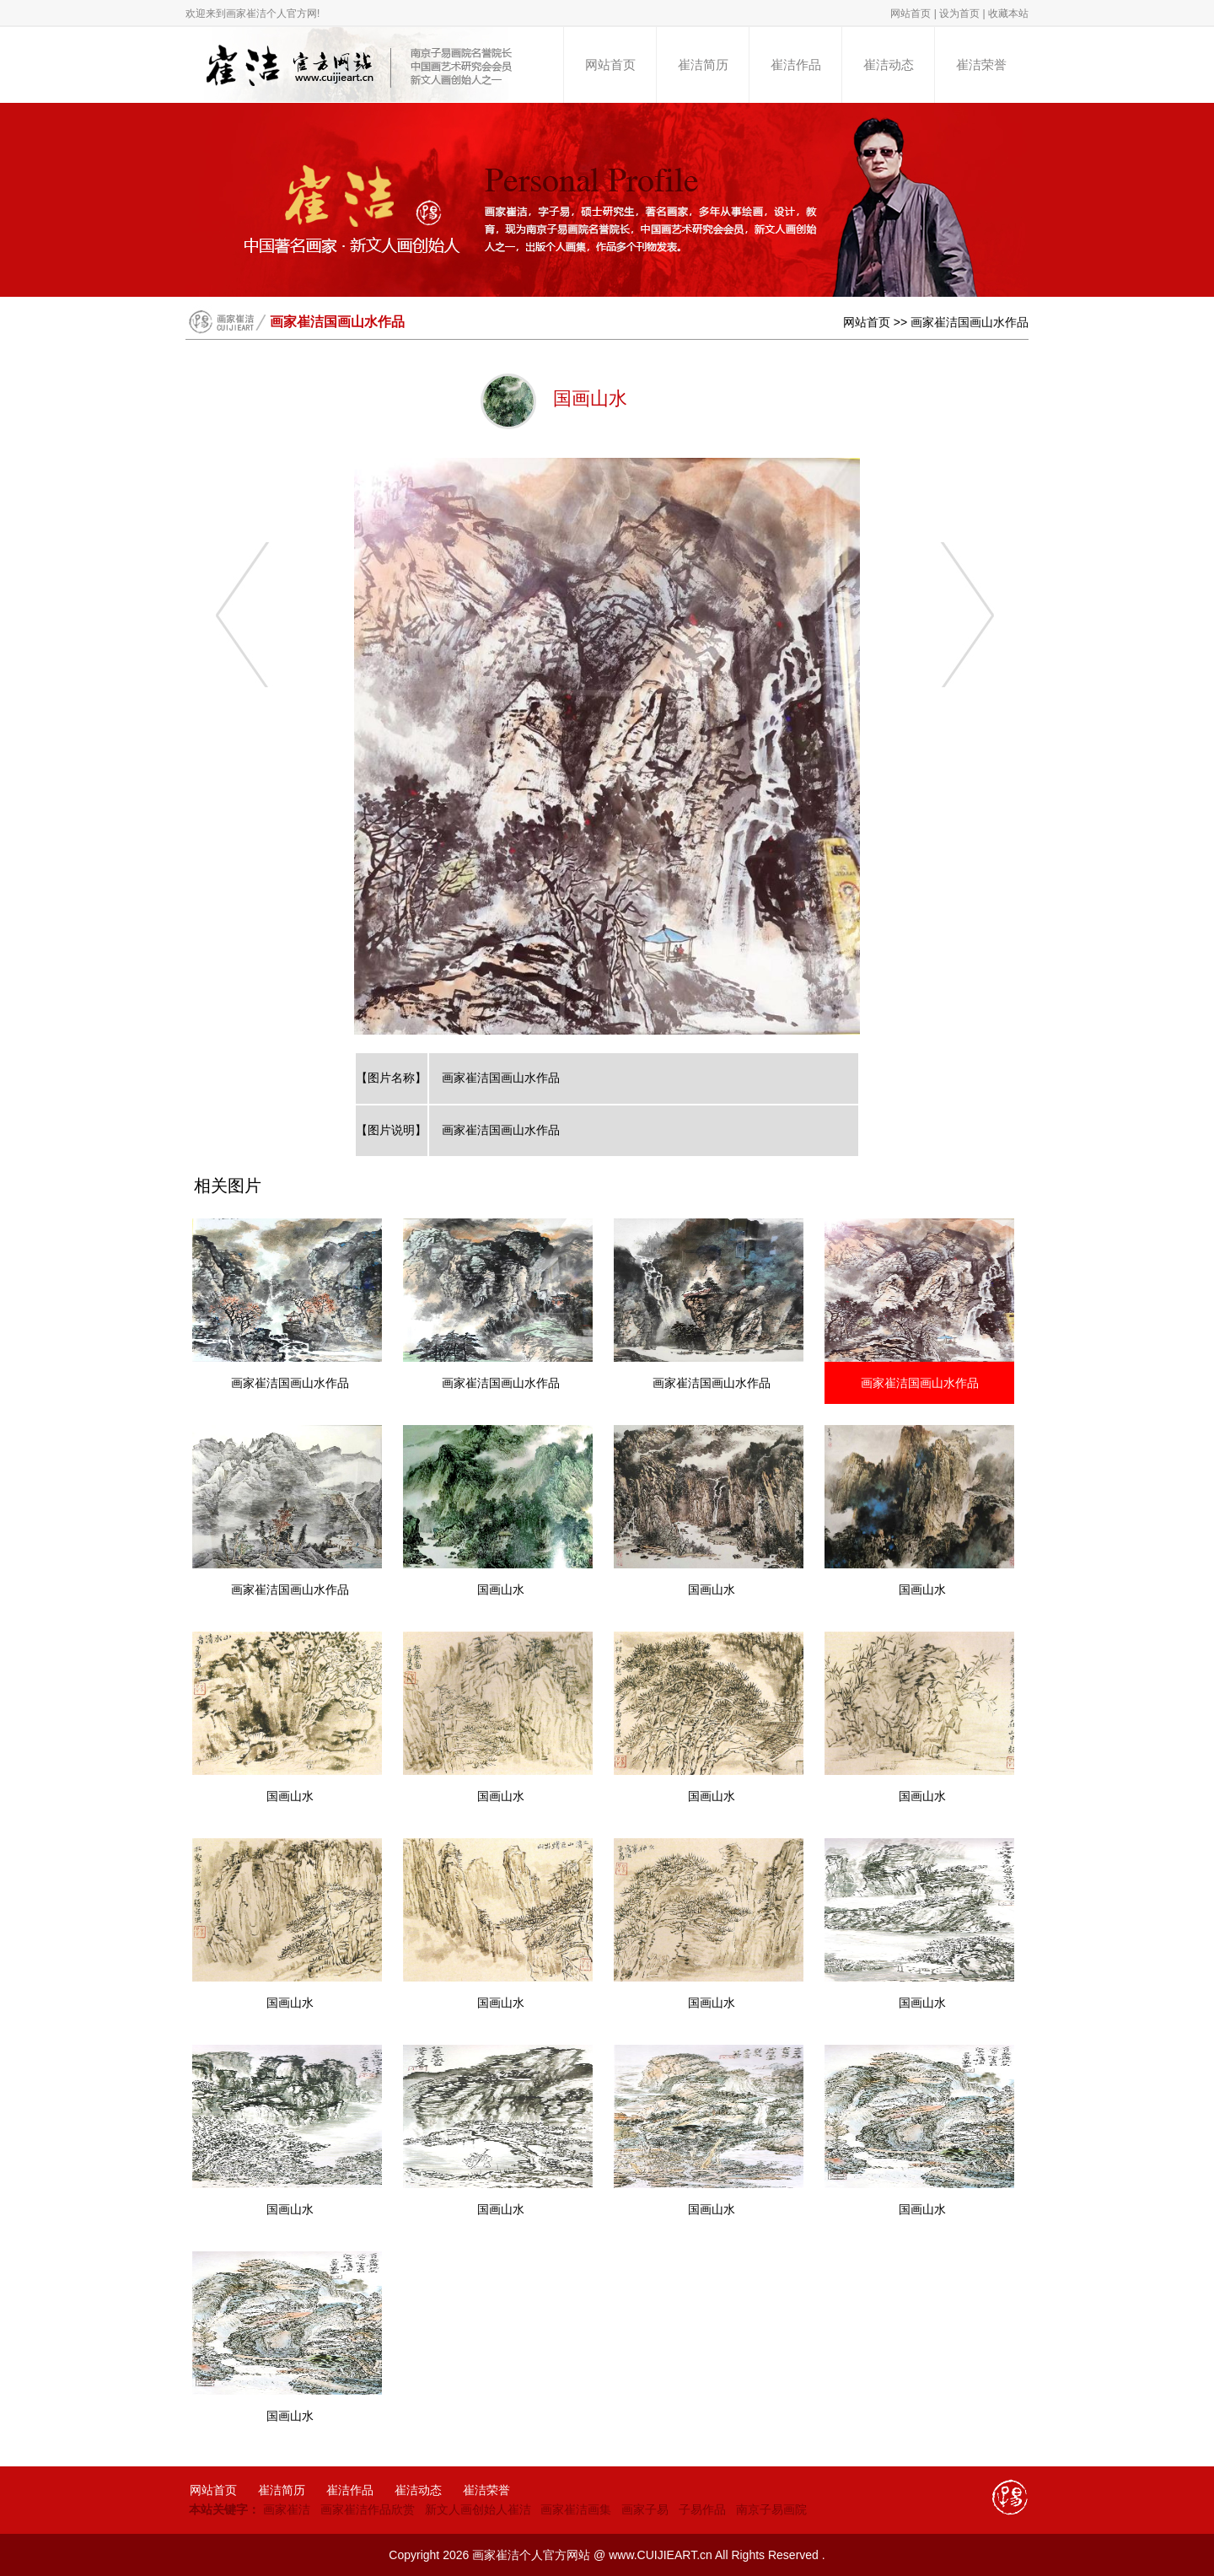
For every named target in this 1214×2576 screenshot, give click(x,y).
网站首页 (910, 13)
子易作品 (702, 2509)
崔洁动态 (888, 65)
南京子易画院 (771, 2509)
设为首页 (959, 13)
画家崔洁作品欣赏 (367, 2509)
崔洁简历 (703, 65)
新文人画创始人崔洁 (478, 2509)
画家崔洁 (286, 2509)
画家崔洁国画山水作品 (969, 322)
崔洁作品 (796, 65)
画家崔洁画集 (575, 2509)
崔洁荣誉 (981, 65)
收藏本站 (1008, 13)
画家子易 (645, 2509)
